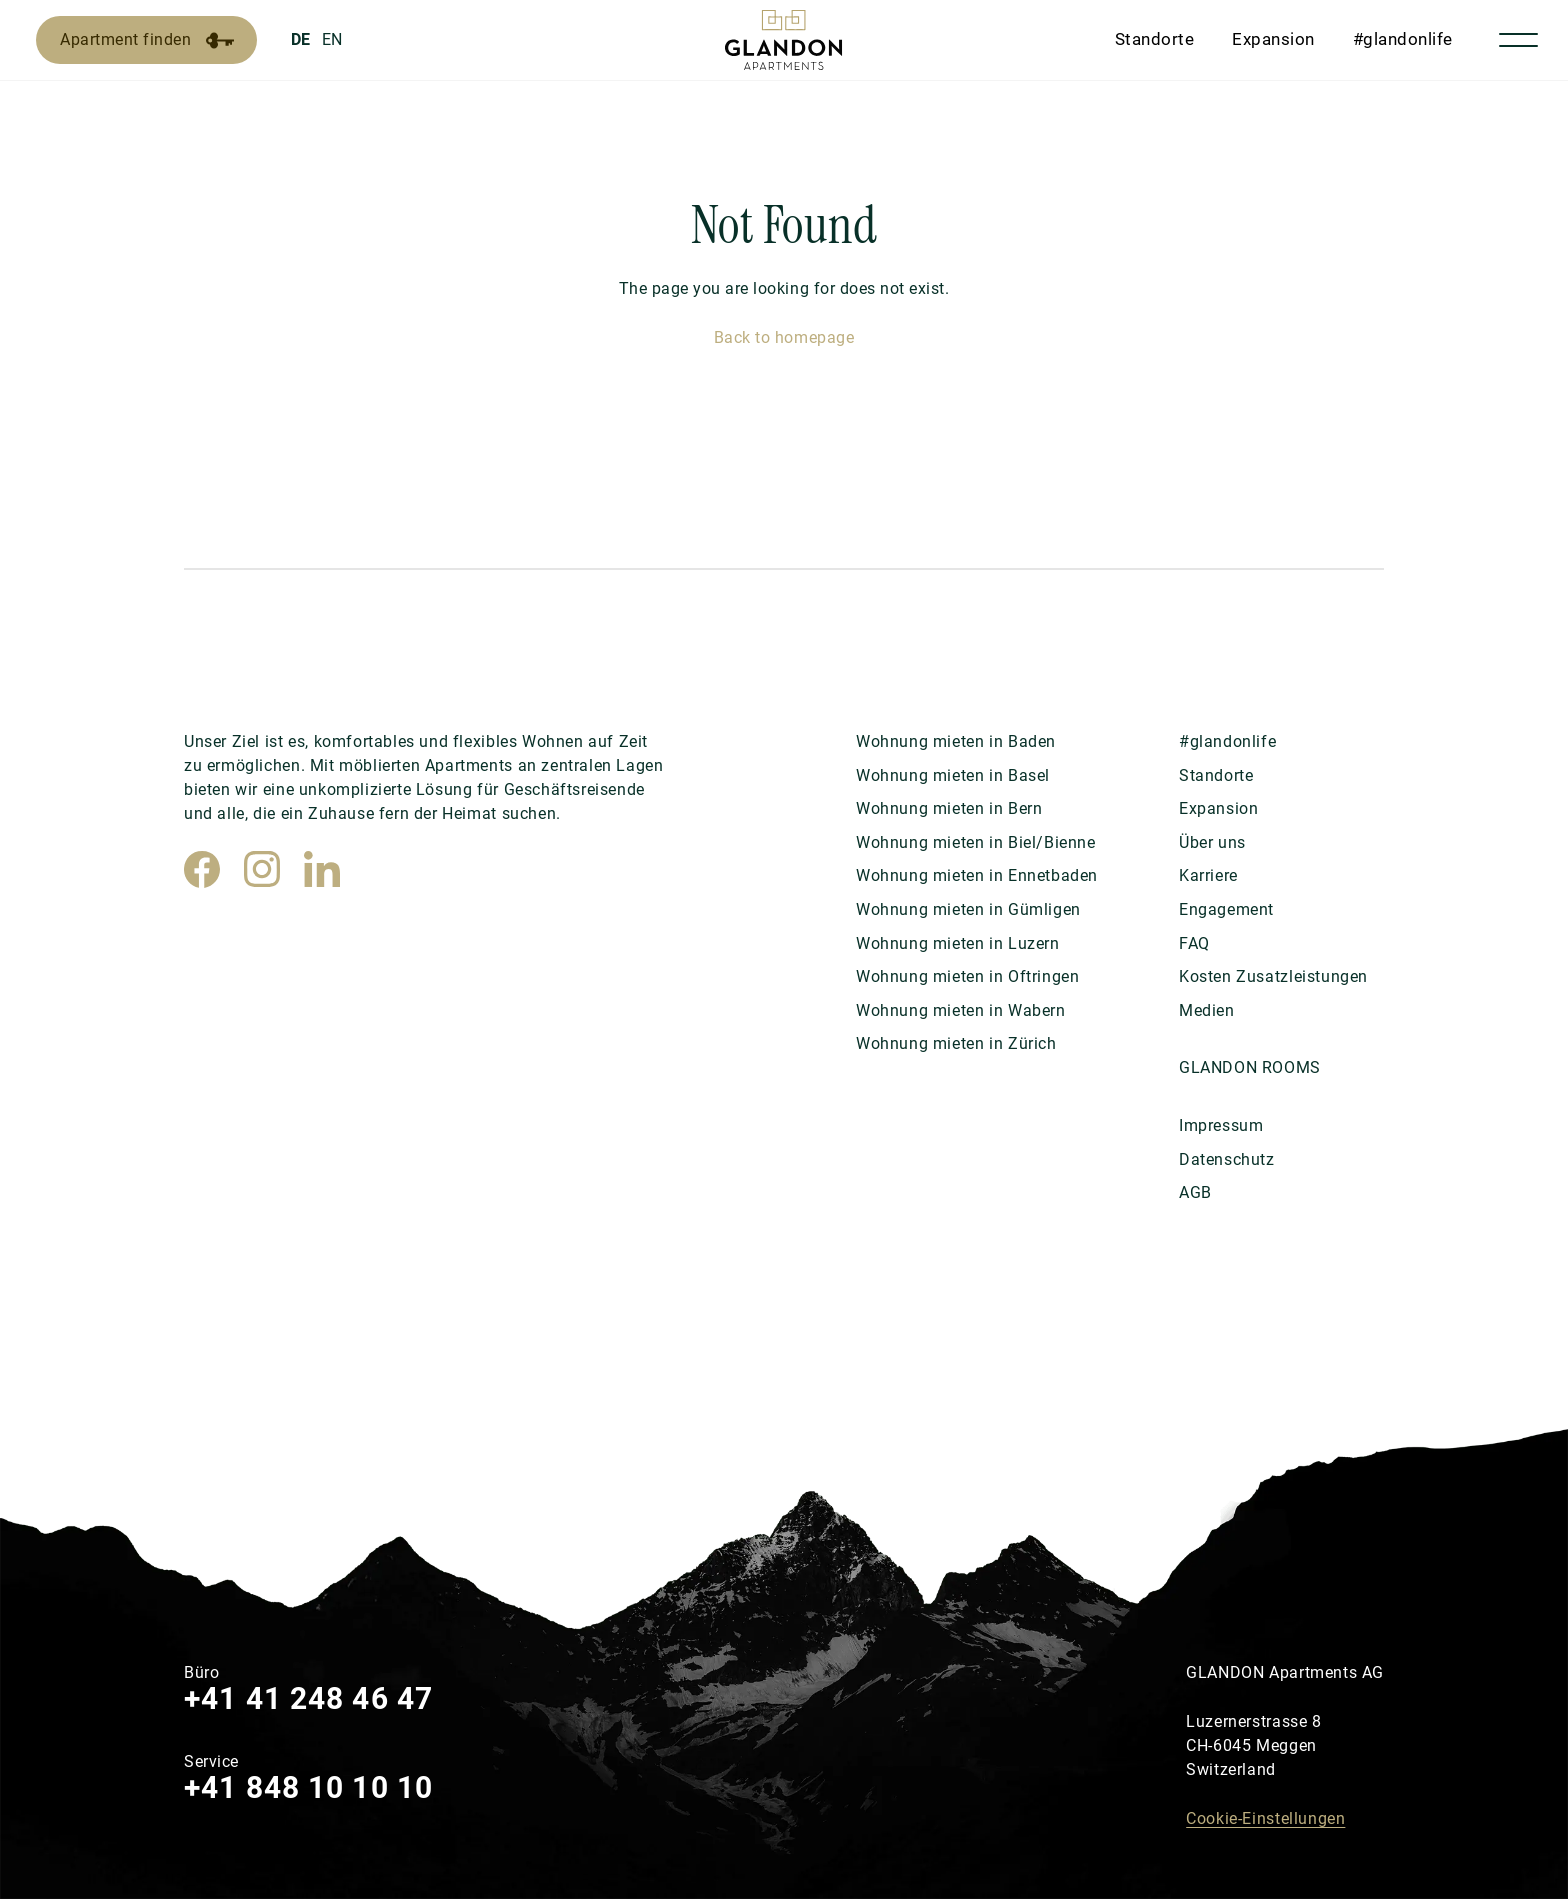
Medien (1207, 1010)
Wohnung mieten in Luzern (958, 943)
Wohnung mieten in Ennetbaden (977, 875)
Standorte (1155, 39)
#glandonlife (1403, 39)
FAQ (1194, 943)
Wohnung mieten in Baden (956, 741)
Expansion (1273, 39)
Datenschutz (1227, 1159)
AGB (1195, 1192)
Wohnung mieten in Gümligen (968, 909)
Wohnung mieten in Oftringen (967, 976)
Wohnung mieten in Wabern (961, 1010)
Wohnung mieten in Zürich (956, 1043)
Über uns (1212, 842)
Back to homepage (784, 337)
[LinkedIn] (322, 869)
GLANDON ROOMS (1250, 1067)
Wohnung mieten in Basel (953, 775)
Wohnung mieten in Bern (949, 808)
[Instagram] (262, 869)
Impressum (1221, 1125)
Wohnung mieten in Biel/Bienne (976, 842)
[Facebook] (202, 869)
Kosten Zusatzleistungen (1273, 976)
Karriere (1208, 875)
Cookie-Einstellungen (1265, 1818)
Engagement (1226, 909)
